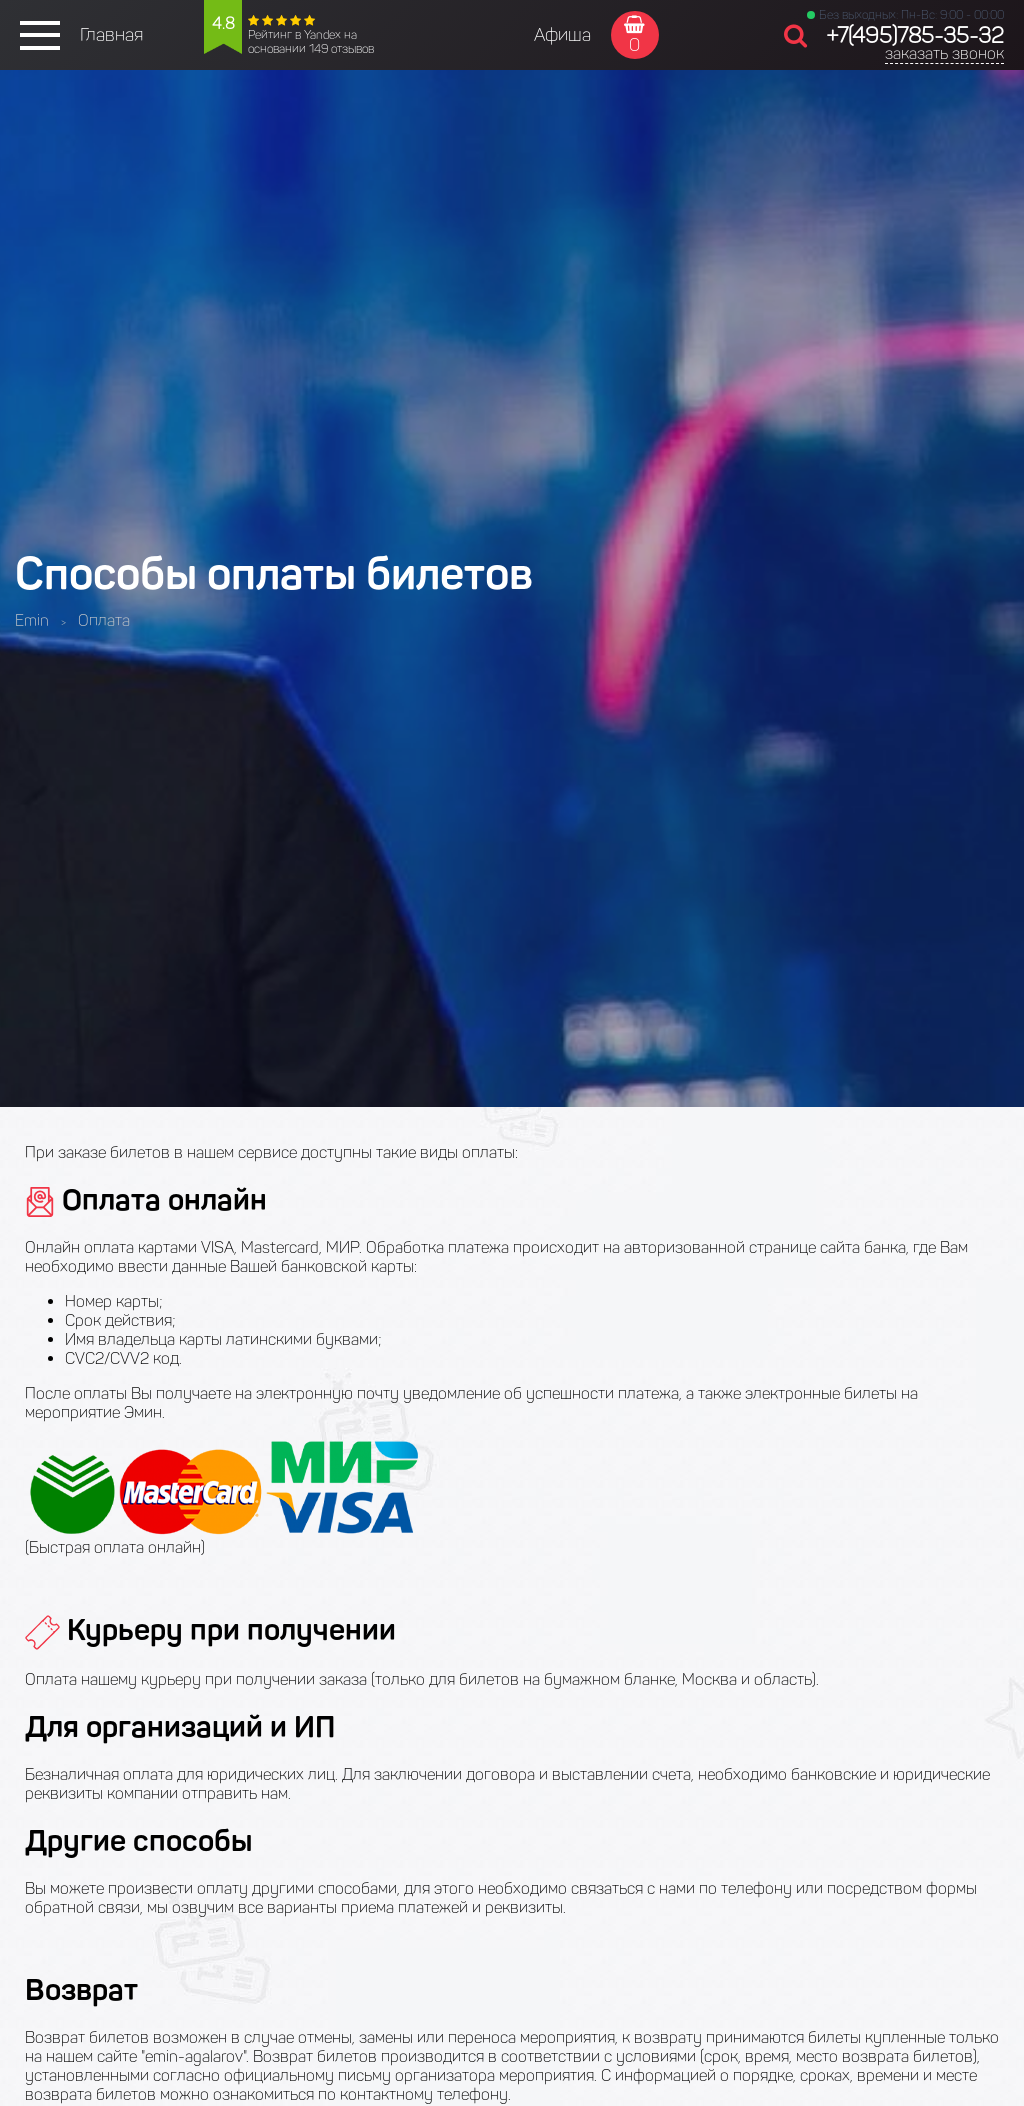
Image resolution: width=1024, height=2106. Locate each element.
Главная (111, 35)
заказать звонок (944, 53)
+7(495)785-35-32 (915, 35)
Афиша (562, 35)
